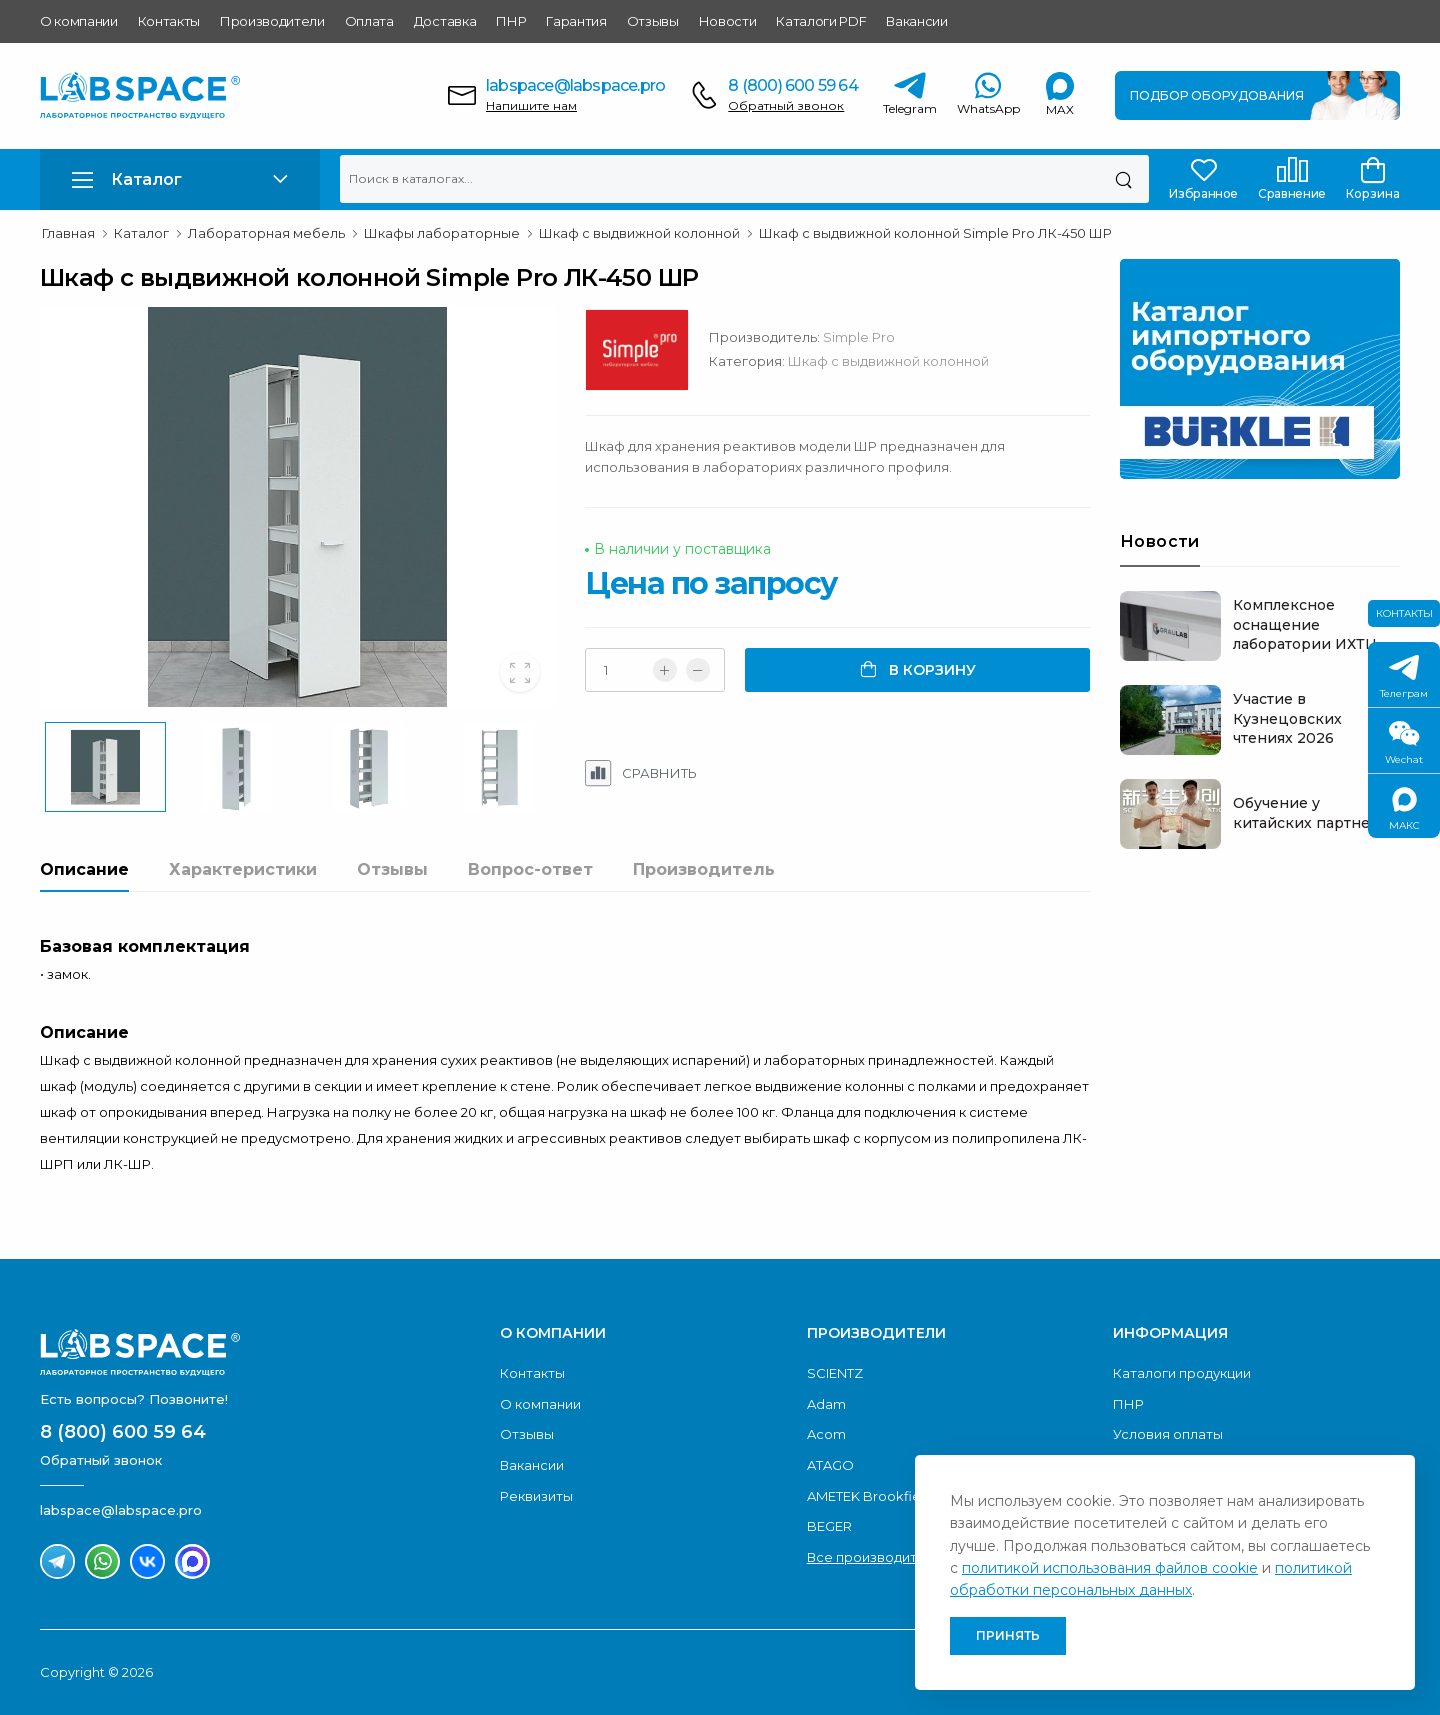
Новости (728, 21)
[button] (180, 179)
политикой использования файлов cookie (1110, 1568)
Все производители (874, 1557)
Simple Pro (859, 337)
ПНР (511, 21)
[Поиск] (1123, 179)
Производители (272, 21)
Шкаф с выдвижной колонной (888, 361)
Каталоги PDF (821, 21)
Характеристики (243, 869)
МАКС (1404, 809)
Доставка (445, 21)
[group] (297, 507)
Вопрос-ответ (530, 869)
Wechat (1404, 743)
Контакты (169, 21)
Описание (84, 869)
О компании (79, 21)
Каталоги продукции (1182, 1373)
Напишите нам (531, 105)
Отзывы (653, 21)
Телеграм (1404, 677)
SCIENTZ (835, 1373)
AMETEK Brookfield (870, 1496)
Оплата (369, 21)
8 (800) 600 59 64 (792, 85)
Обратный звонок (786, 105)
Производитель (704, 869)
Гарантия (576, 21)
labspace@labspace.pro (575, 85)
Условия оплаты (1168, 1434)
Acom (826, 1434)
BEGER (829, 1526)
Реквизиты (536, 1496)
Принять (1008, 1635)
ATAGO (830, 1465)
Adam (826, 1404)
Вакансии (916, 21)
